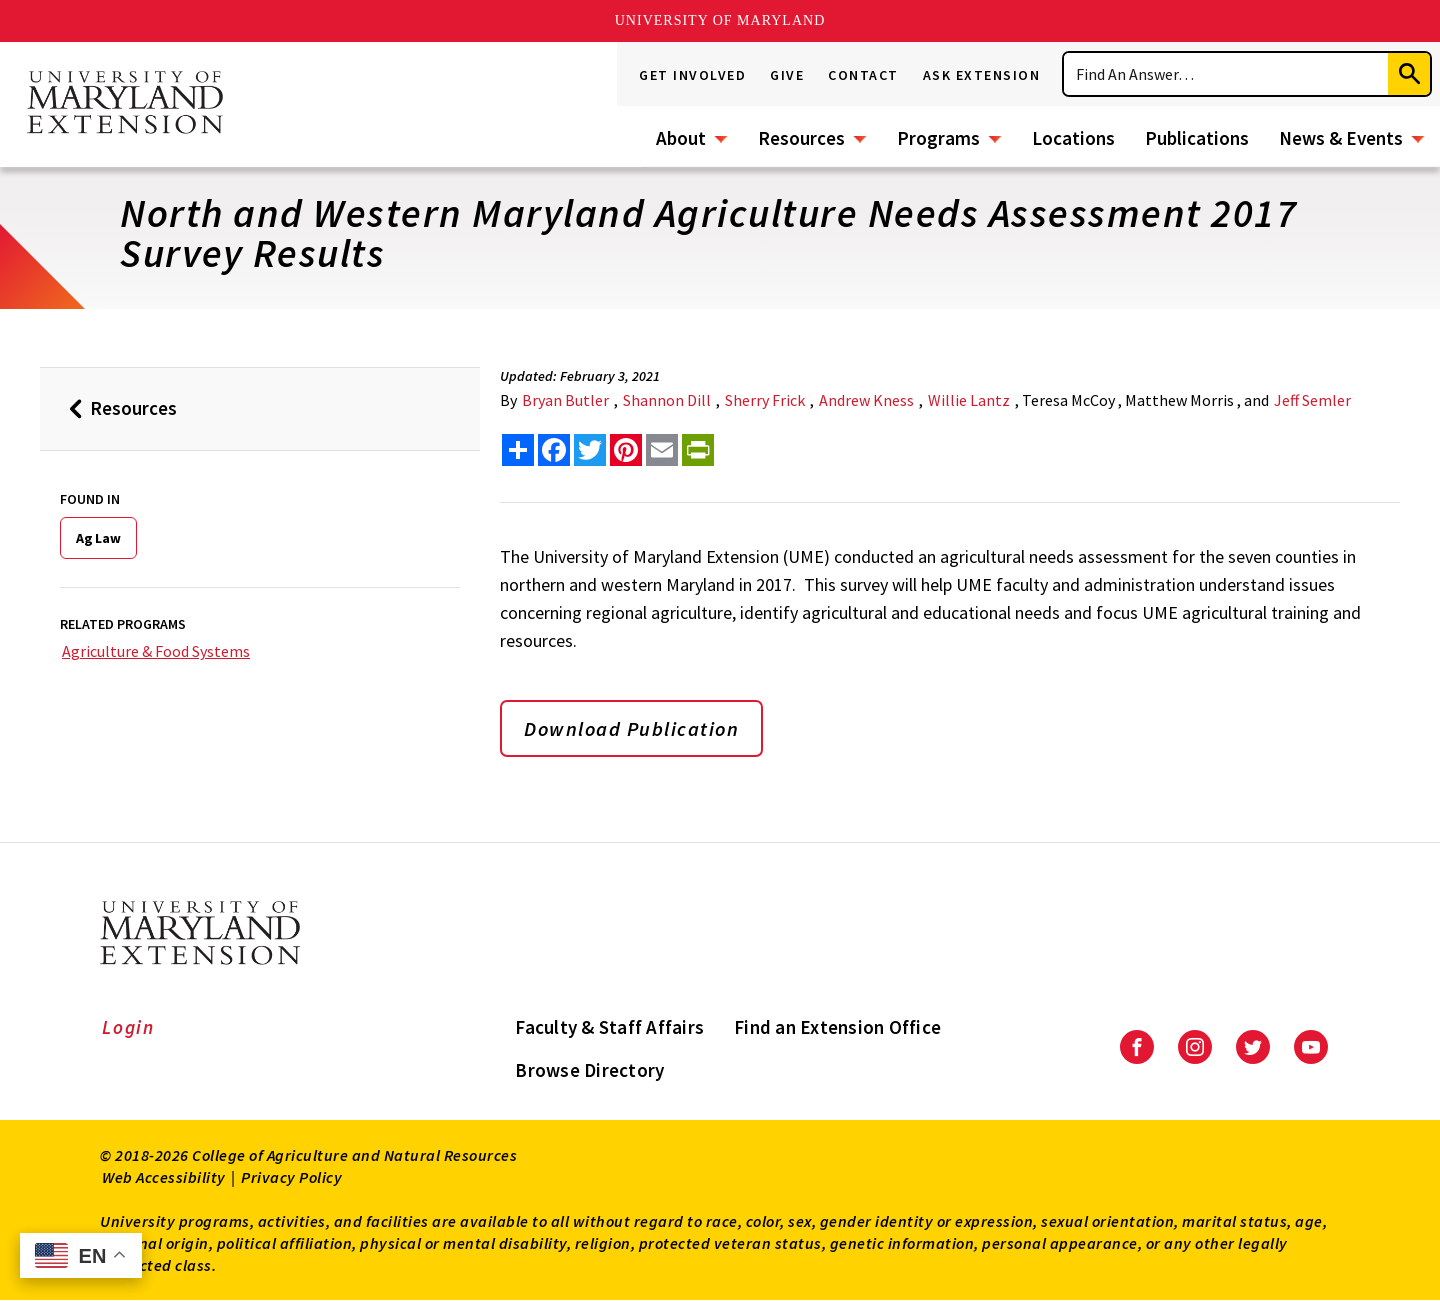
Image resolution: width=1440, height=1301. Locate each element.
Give (787, 75)
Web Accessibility (164, 1177)
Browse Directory (589, 1070)
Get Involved (692, 75)
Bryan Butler (565, 400)
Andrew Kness (866, 400)
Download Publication (631, 728)
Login (128, 1027)
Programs (938, 138)
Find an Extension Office (837, 1027)
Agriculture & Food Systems (156, 651)
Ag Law (98, 538)
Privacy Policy (291, 1177)
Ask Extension (982, 75)
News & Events (1341, 138)
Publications (1197, 138)
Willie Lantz (969, 400)
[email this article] (662, 450)
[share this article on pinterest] (626, 450)
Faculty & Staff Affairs (609, 1027)
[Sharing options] (518, 450)
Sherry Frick (765, 400)
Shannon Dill (667, 400)
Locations (1073, 138)
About (681, 138)
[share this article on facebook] (554, 450)
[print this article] (698, 450)
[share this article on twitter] (590, 450)
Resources (801, 138)
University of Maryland (720, 20)
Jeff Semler (1312, 400)
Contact (863, 75)
